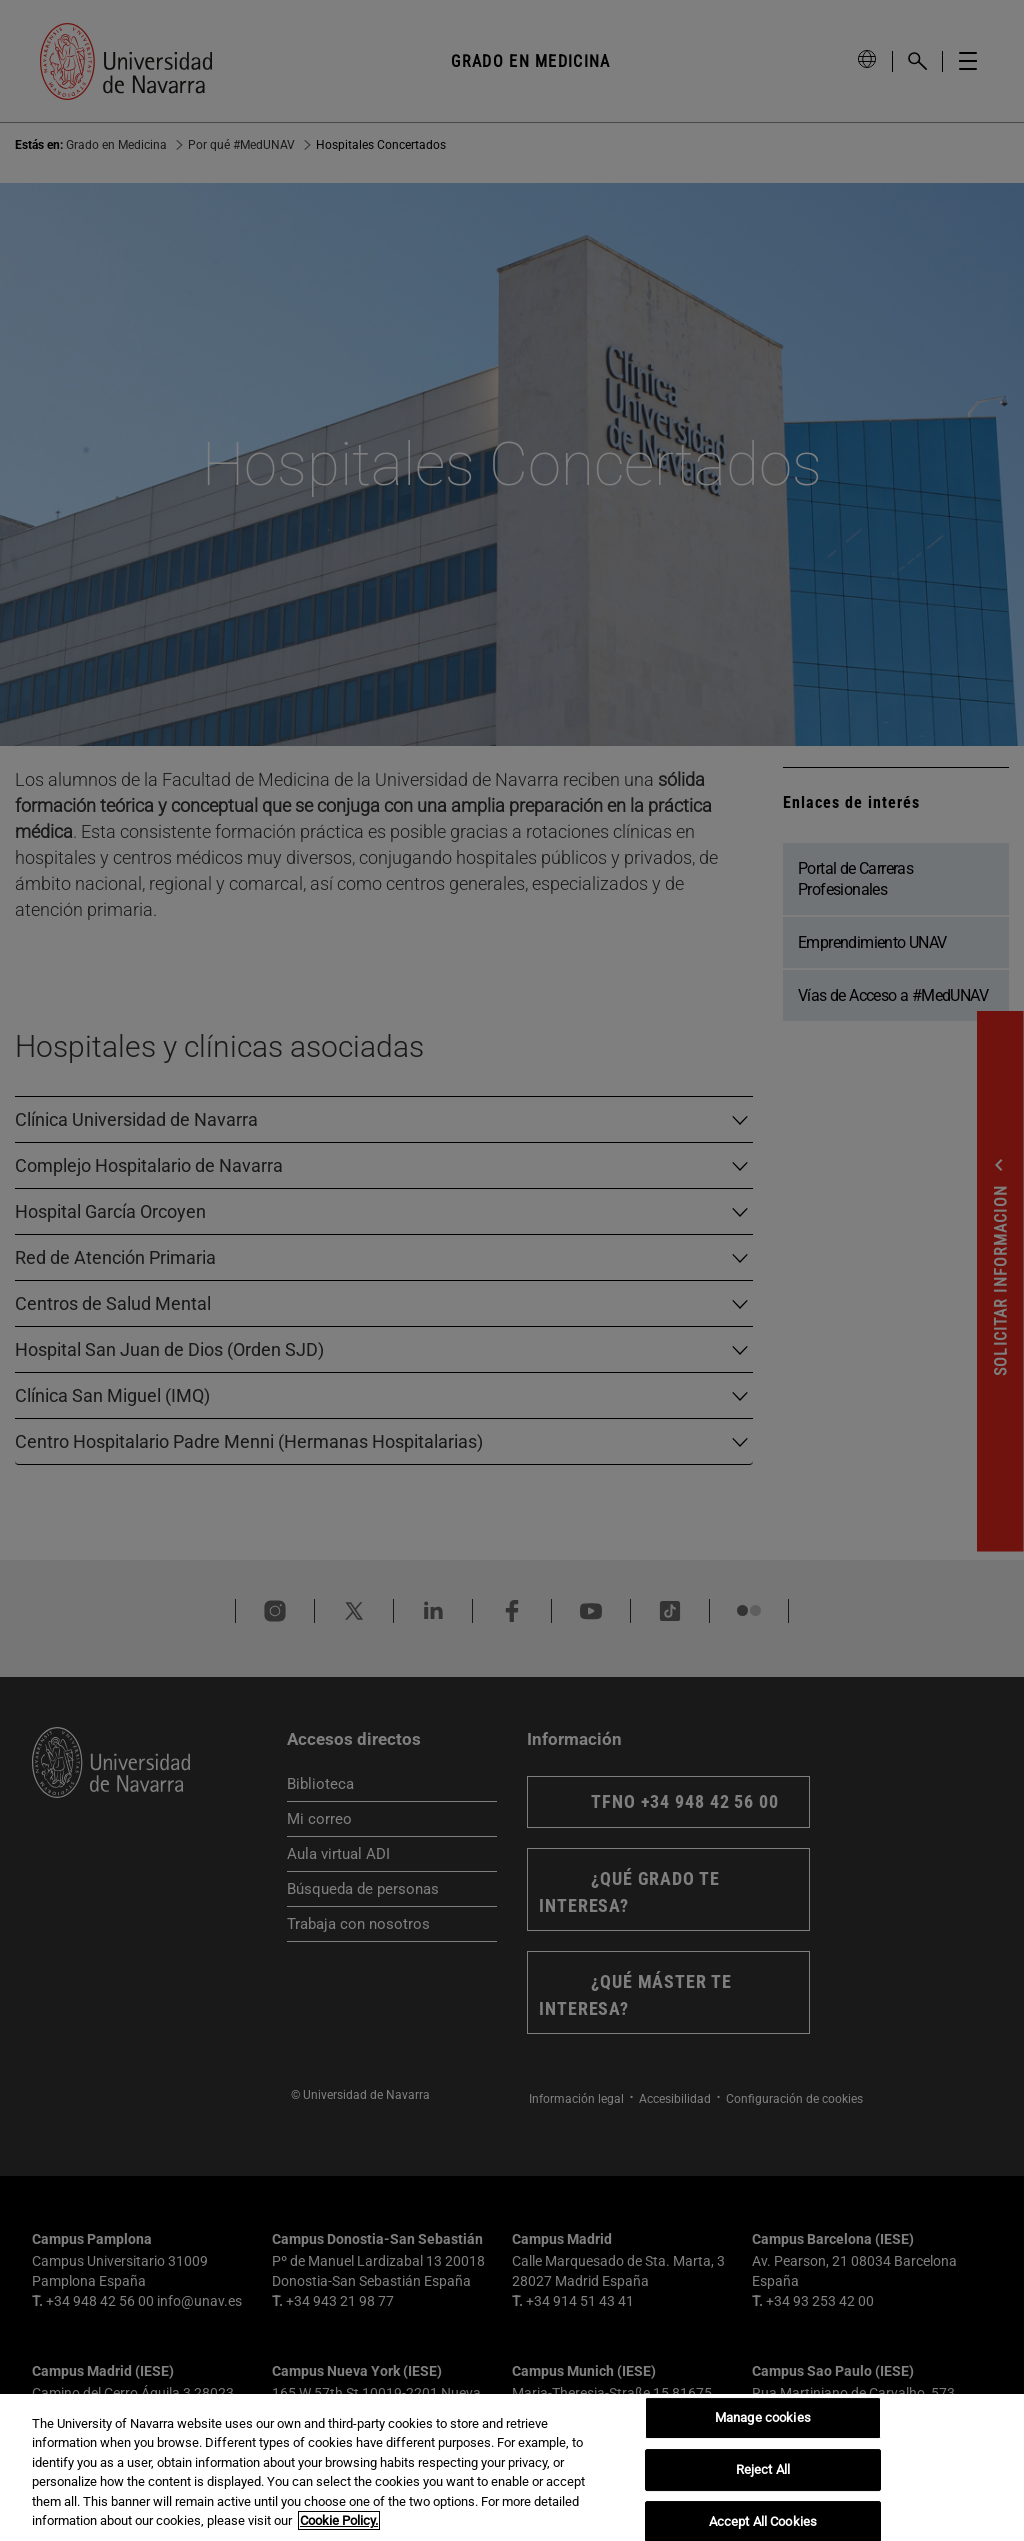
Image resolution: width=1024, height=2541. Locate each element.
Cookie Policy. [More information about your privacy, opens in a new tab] (339, 2520)
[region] (512, 2467)
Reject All (763, 2469)
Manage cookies (763, 2418)
